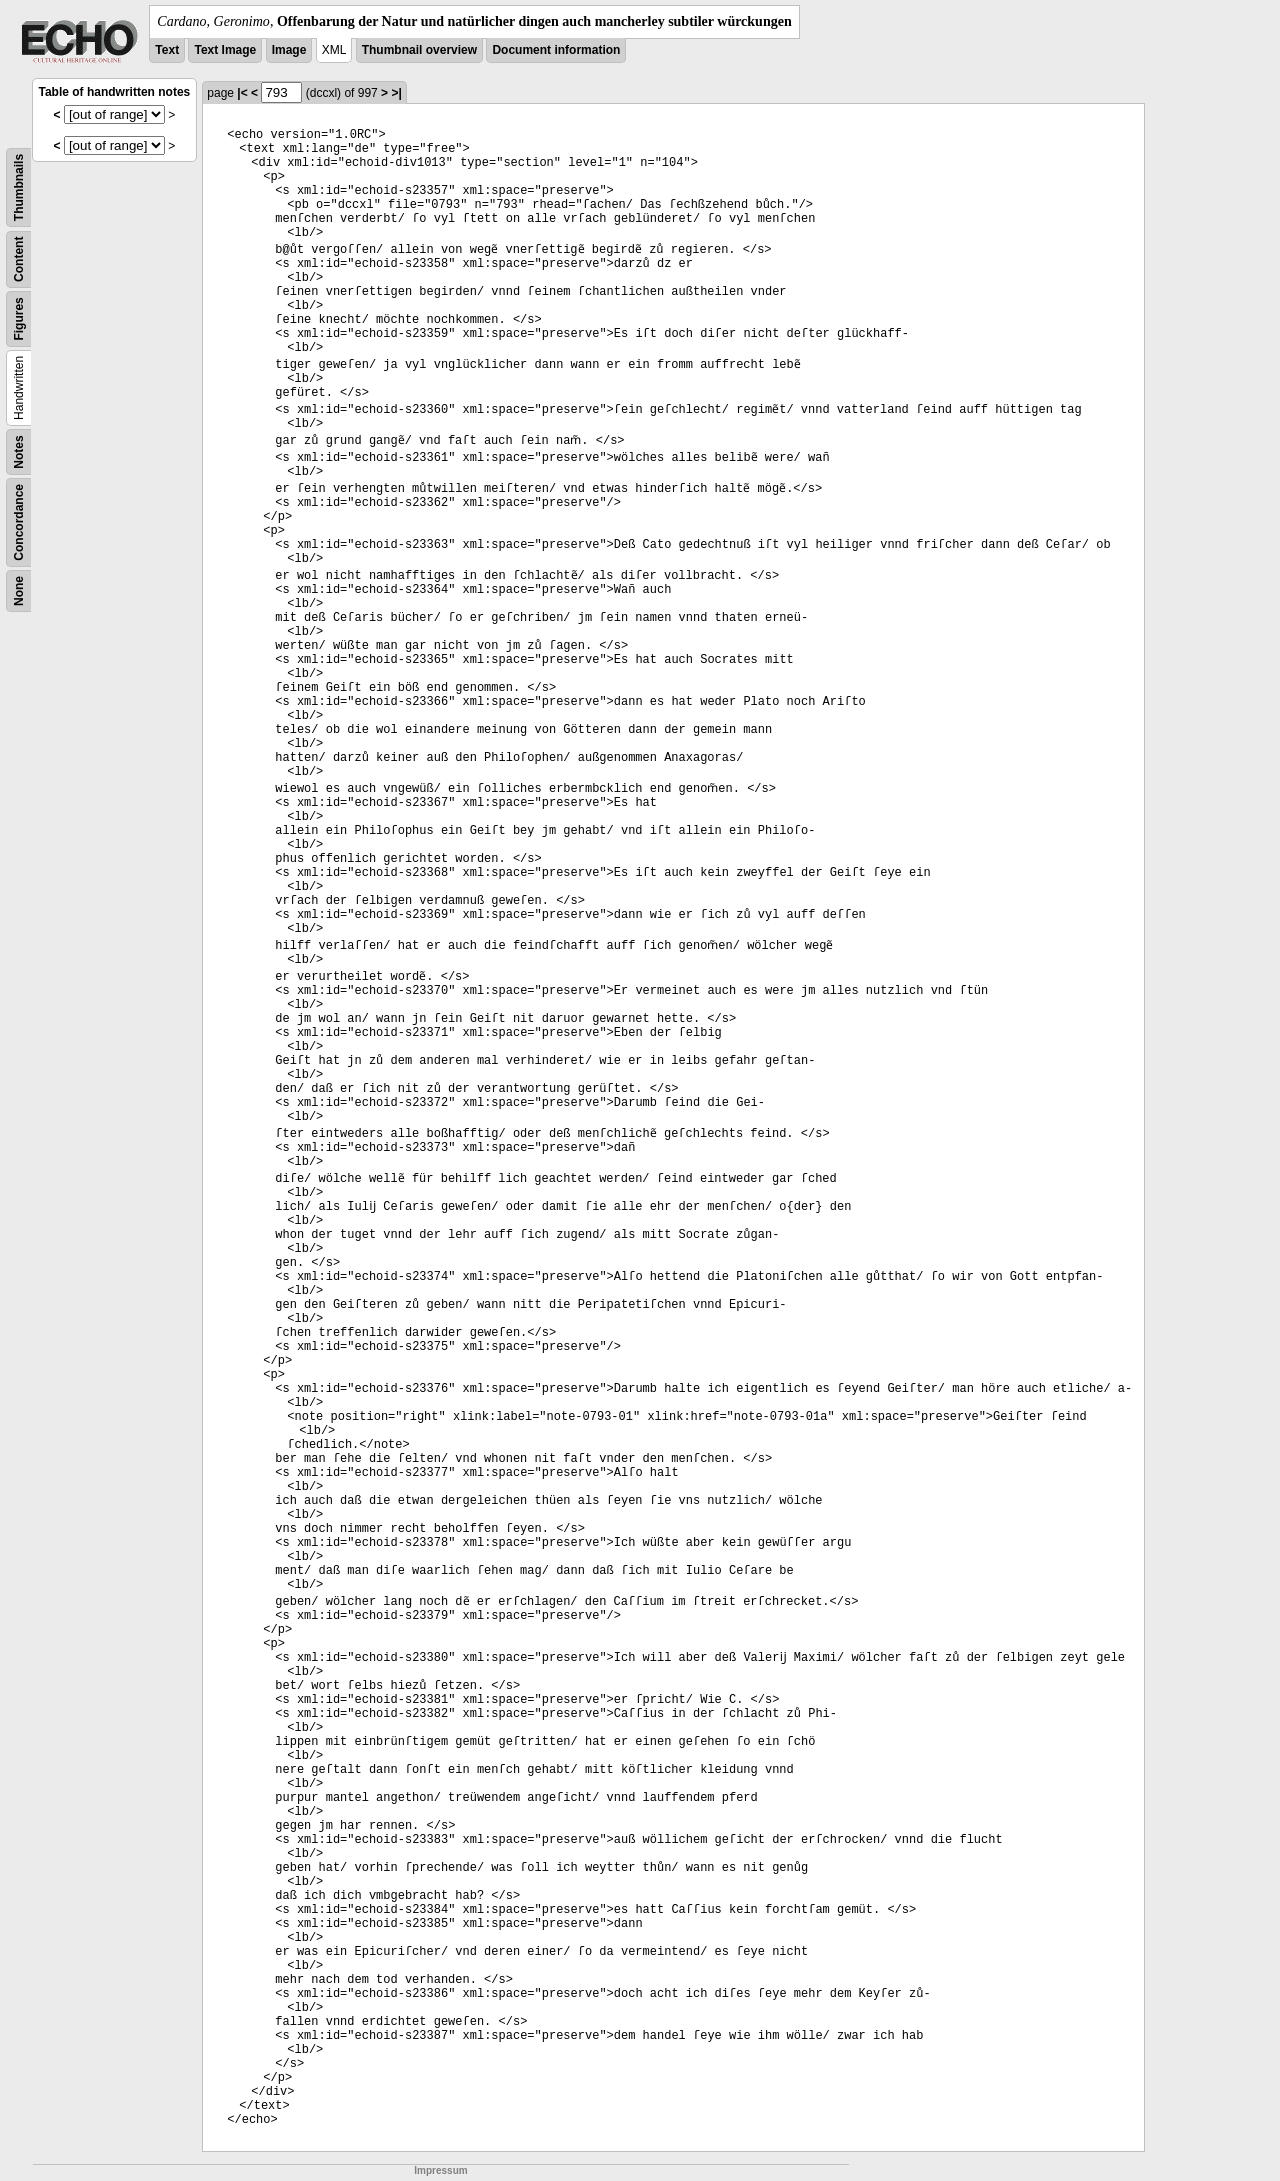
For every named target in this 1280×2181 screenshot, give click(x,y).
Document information (556, 50)
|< (242, 93)
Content (19, 259)
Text (167, 50)
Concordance (19, 522)
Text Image (225, 50)
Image (289, 50)
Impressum (440, 2170)
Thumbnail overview (419, 50)
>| (396, 93)
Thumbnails (19, 187)
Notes (19, 451)
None (19, 591)
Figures (19, 318)
